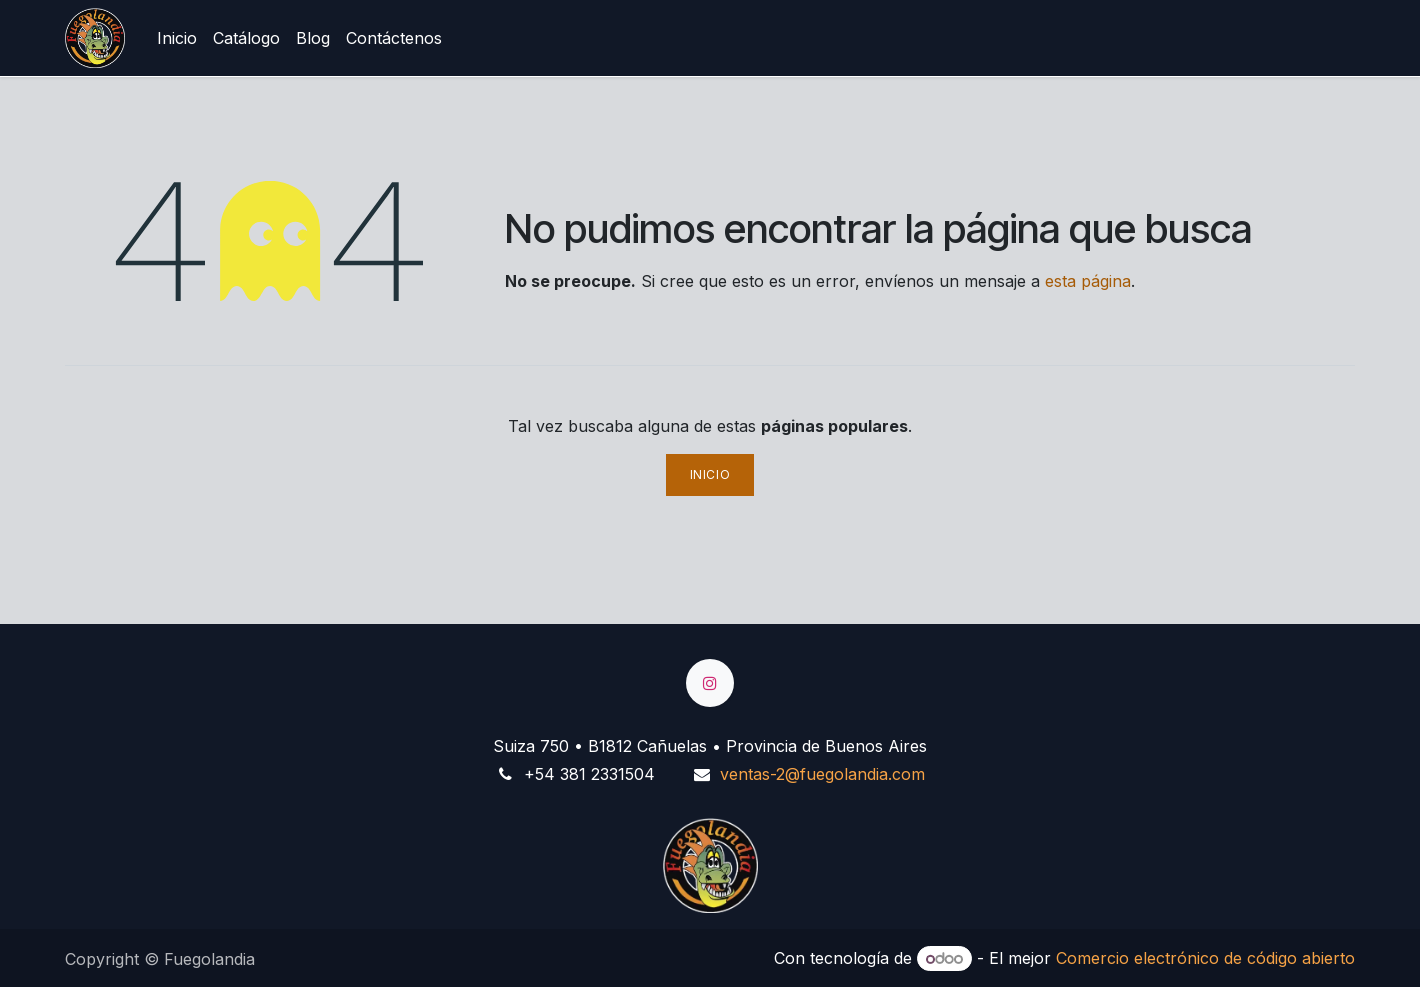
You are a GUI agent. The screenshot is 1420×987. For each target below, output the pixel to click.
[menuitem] (177, 38)
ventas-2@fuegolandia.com (822, 774)
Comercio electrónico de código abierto (1205, 958)
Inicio (710, 474)
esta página (1088, 281)
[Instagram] (710, 683)
